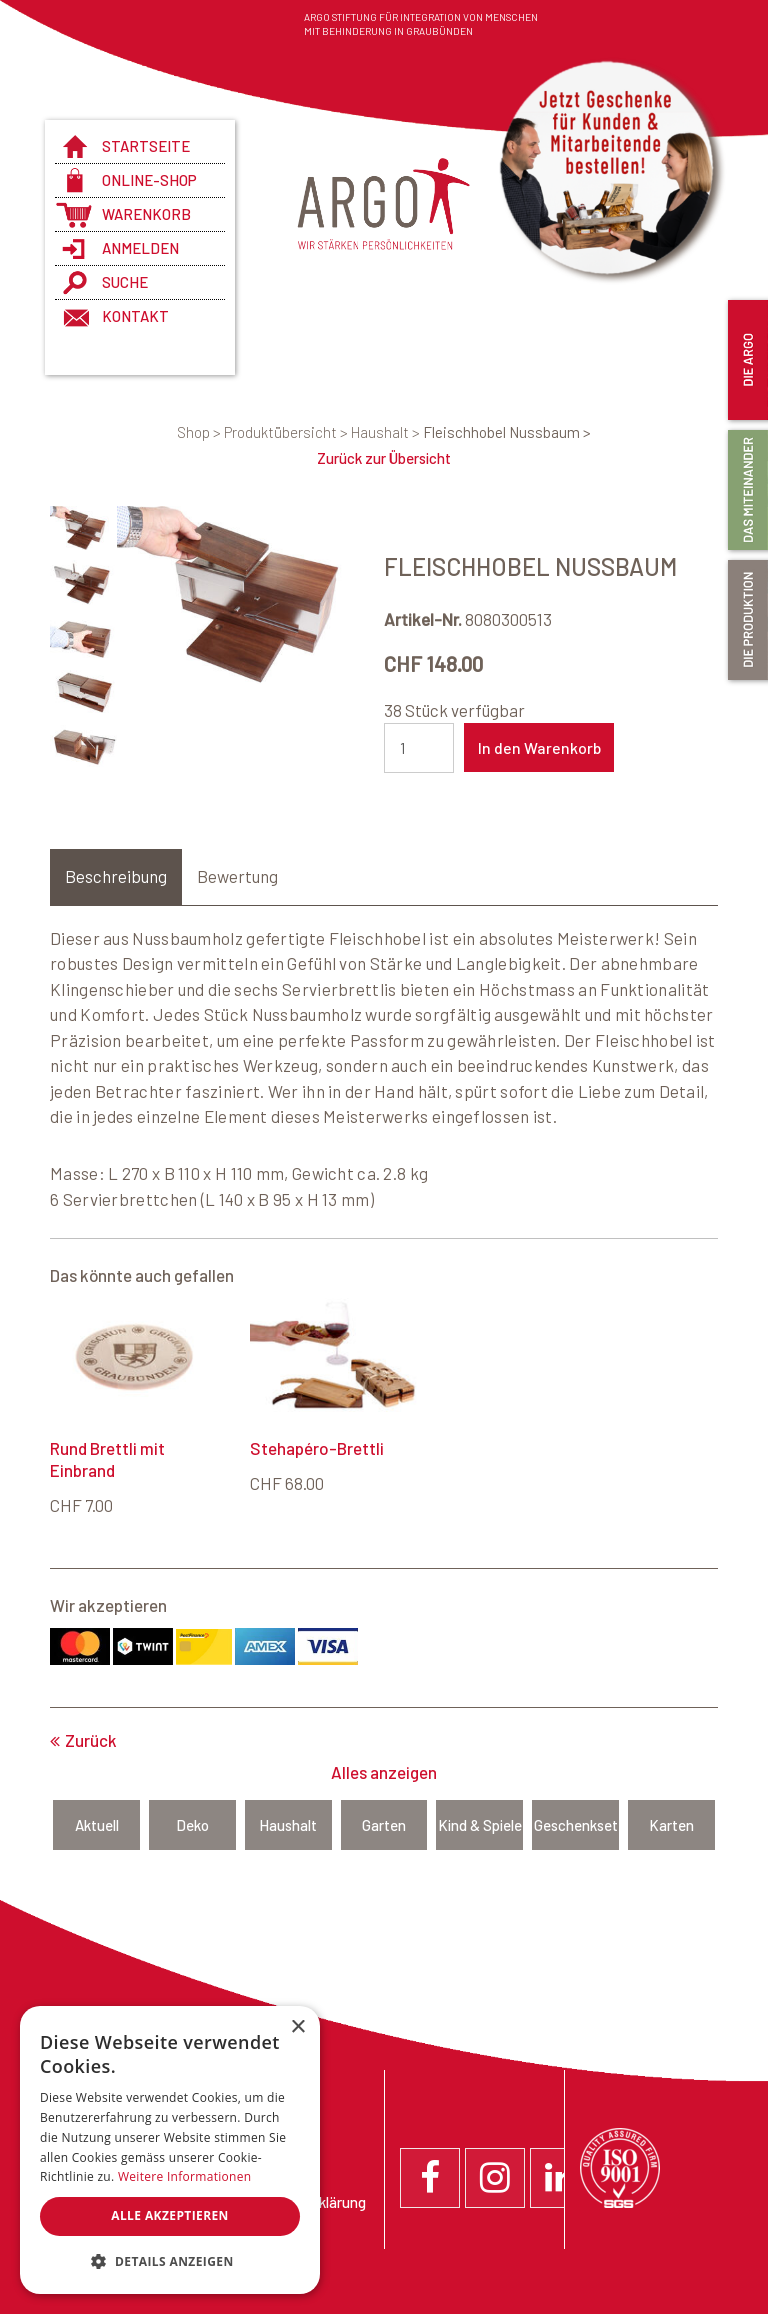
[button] (170, 2262)
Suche (125, 282)
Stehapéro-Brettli (317, 1448)
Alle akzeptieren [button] (170, 2215)
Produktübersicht (287, 432)
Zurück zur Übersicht (384, 458)
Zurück (91, 1740)
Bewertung (237, 876)
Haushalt (387, 432)
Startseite (146, 146)
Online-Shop (149, 180)
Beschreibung (116, 876)
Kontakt (135, 316)
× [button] (297, 2027)
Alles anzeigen (384, 1772)
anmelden (140, 248)
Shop (200, 432)
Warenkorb (146, 214)
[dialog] (170, 2150)
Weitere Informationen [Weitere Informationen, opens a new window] (185, 2176)
